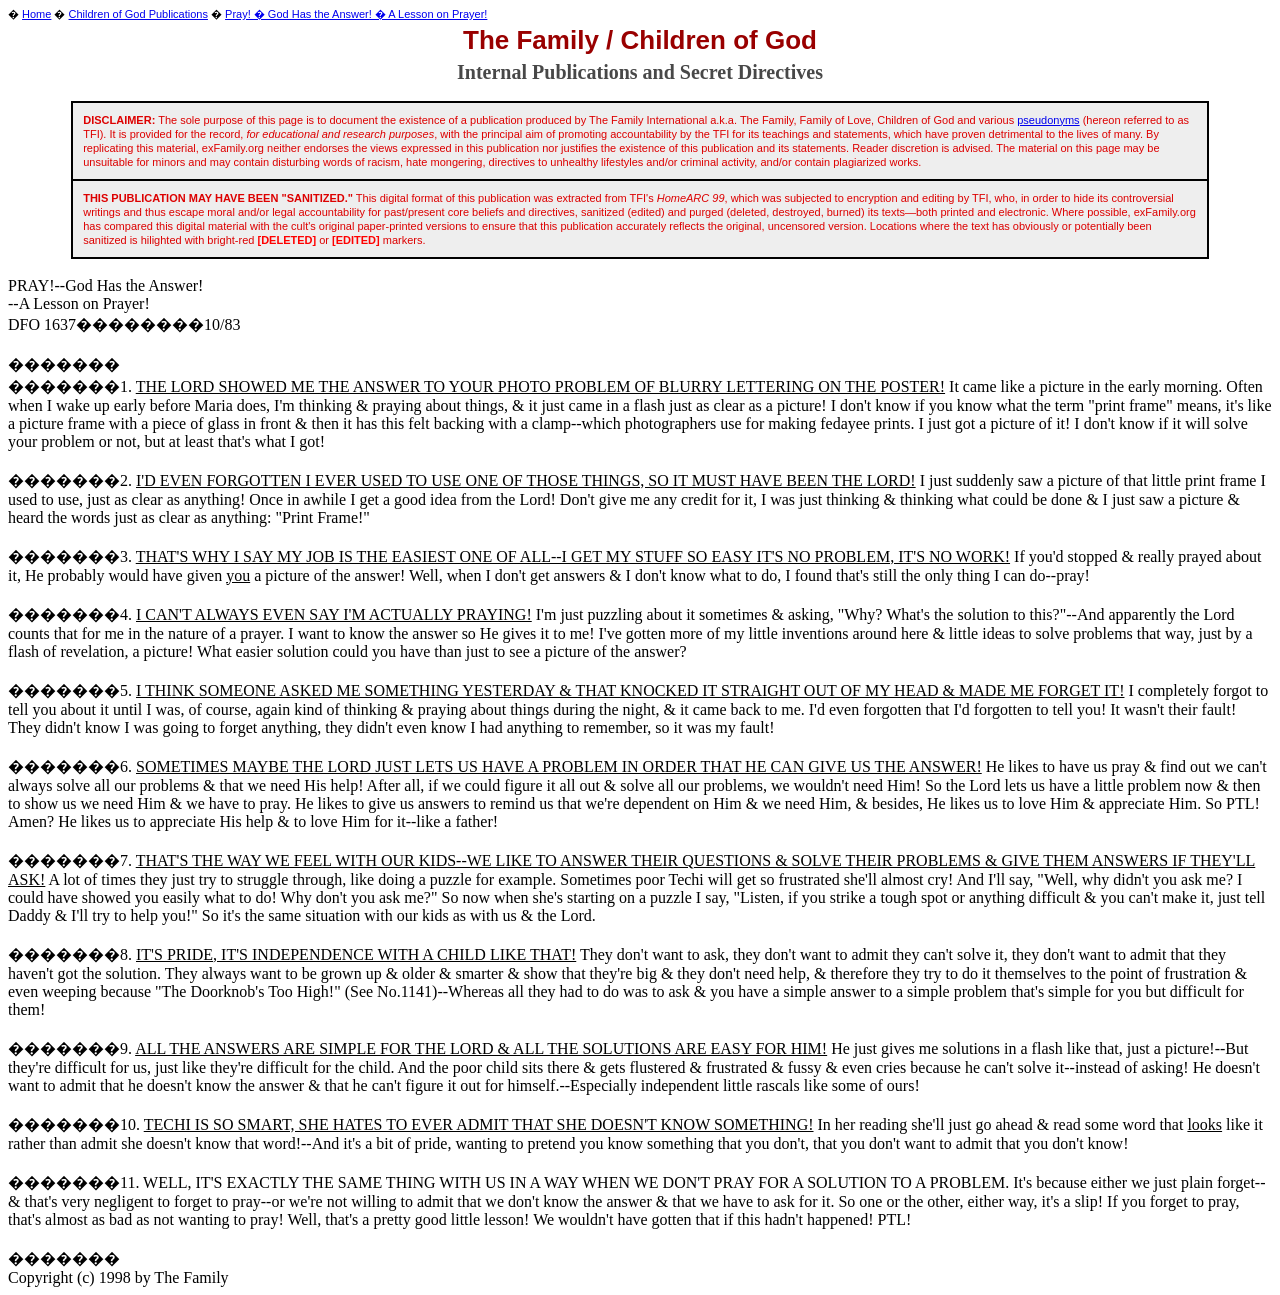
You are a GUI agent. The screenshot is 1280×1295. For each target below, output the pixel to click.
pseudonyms (1048, 120)
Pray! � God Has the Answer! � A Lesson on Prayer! (356, 14)
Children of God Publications (138, 14)
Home (36, 14)
